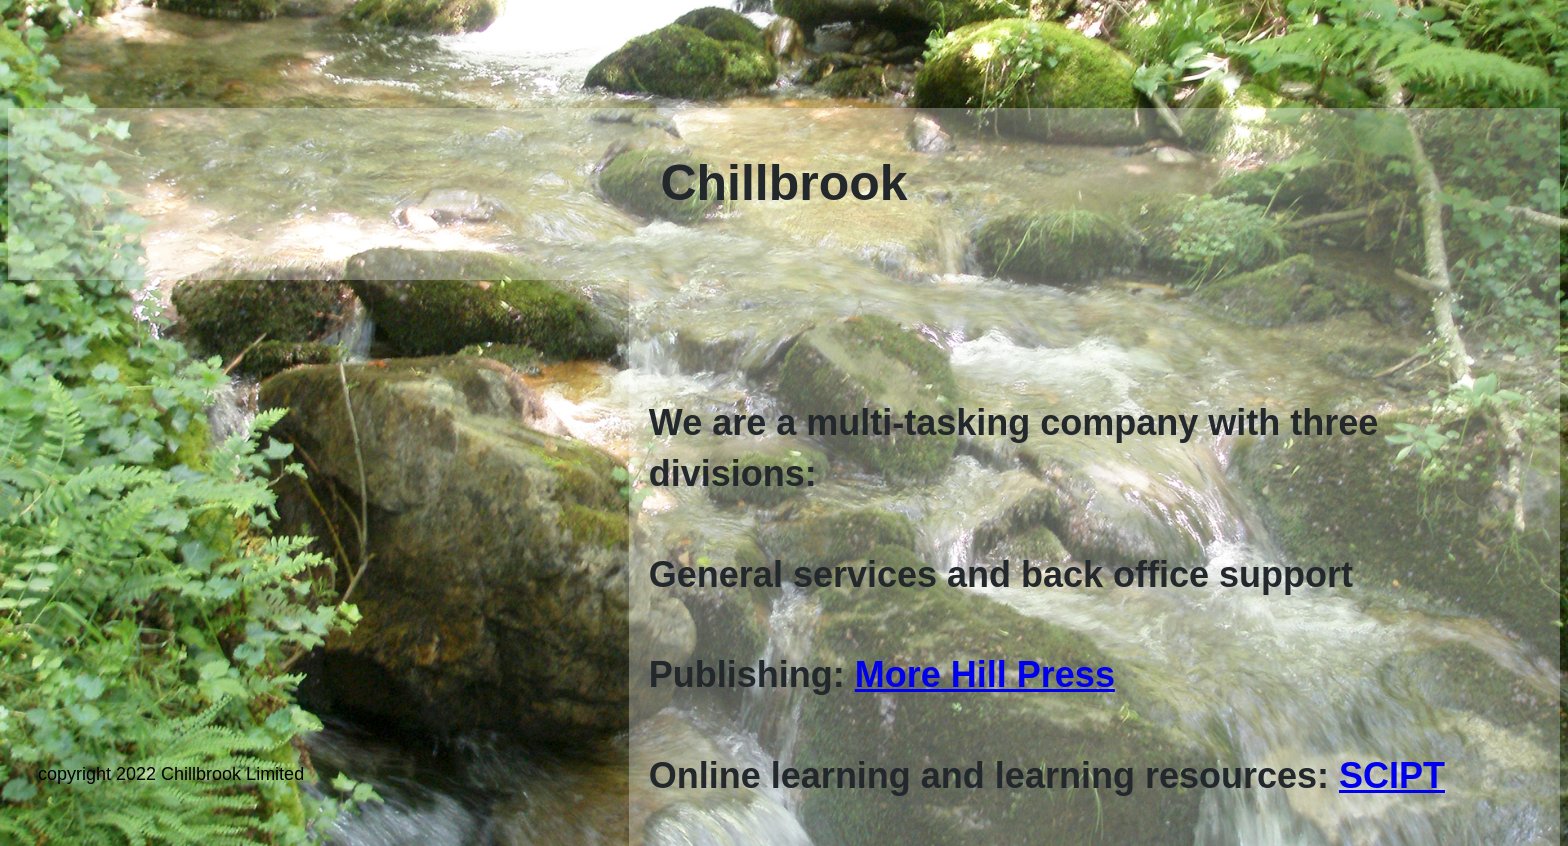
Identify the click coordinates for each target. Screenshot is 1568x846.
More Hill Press (985, 674)
